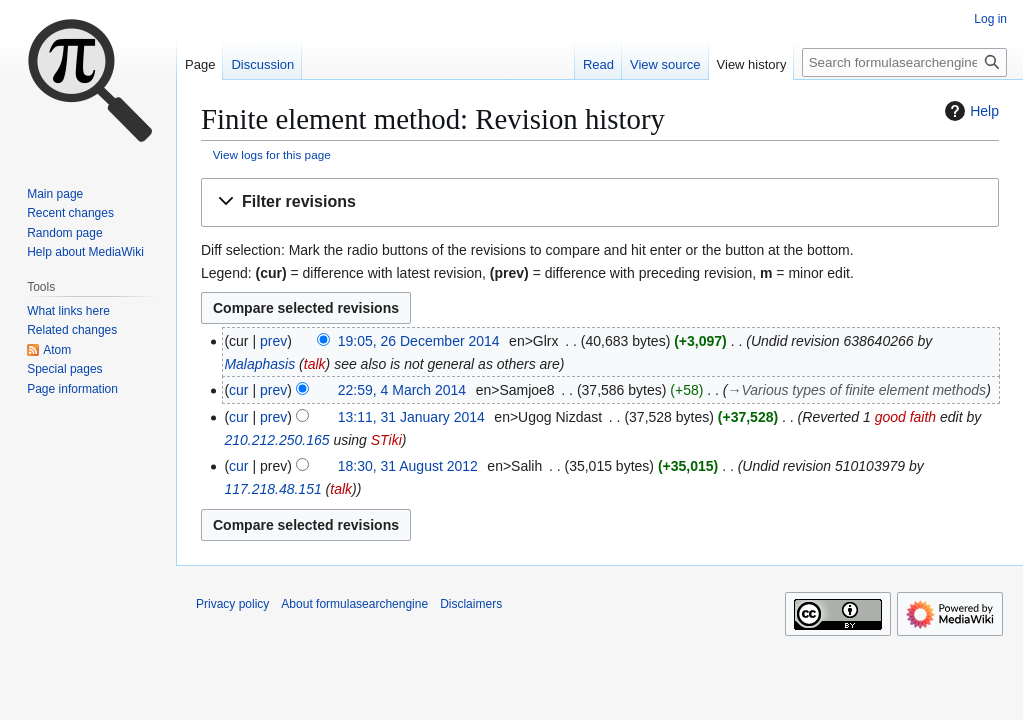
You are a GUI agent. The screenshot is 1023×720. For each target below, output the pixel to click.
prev (273, 341)
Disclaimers (471, 604)
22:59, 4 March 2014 (402, 390)
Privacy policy (232, 604)
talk (315, 364)
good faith (906, 417)
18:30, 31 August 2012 (408, 466)
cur (238, 390)
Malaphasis (259, 364)
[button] (600, 202)
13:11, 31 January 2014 (411, 417)
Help (969, 111)
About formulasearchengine (354, 604)
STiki (386, 440)
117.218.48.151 (272, 489)
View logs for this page (272, 154)
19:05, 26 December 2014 (419, 341)
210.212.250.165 (276, 440)
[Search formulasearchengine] (904, 62)
